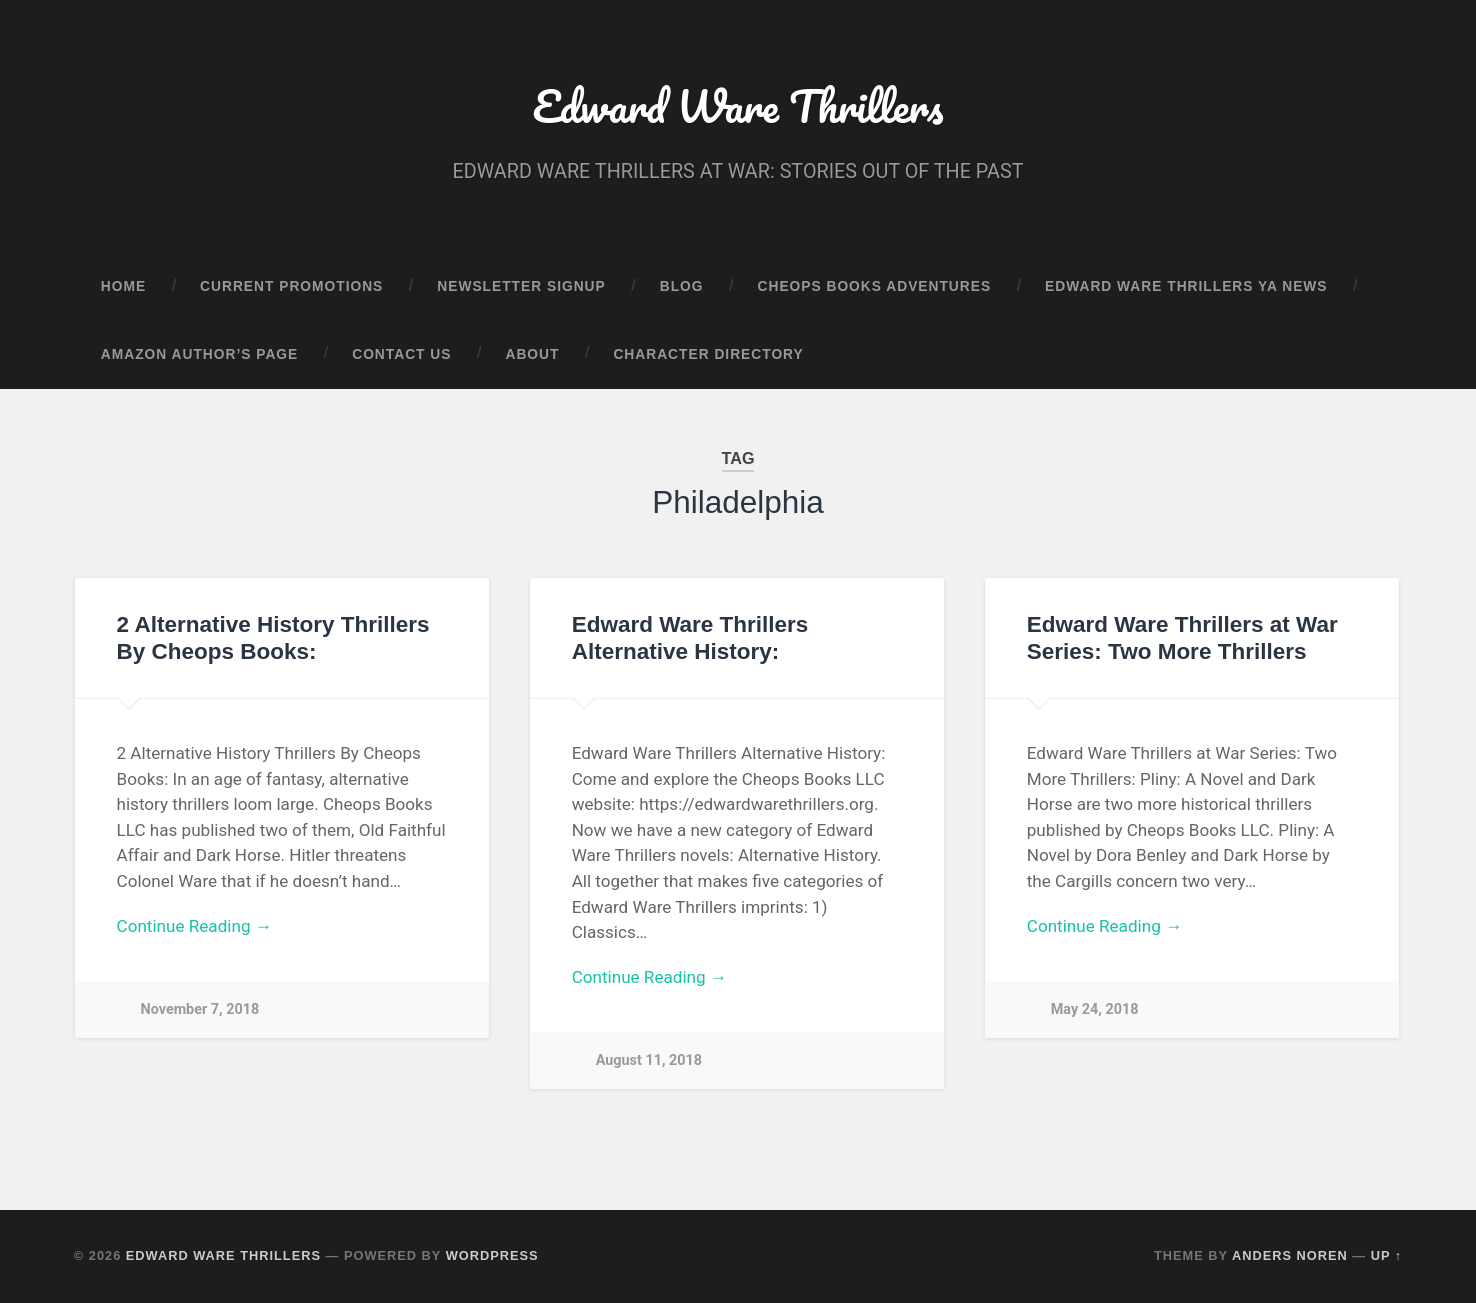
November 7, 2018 (200, 1009)
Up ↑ (1387, 1255)
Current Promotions (291, 286)
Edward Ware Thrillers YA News (1186, 286)
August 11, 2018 (649, 1060)
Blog (682, 286)
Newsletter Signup (521, 286)
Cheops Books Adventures (875, 286)
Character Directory (708, 354)
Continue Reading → (194, 926)
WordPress (492, 1255)
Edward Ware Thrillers (737, 105)
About (532, 354)
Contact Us (401, 354)
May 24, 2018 (1095, 1009)
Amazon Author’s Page (199, 354)
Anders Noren (1290, 1255)
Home (123, 286)
